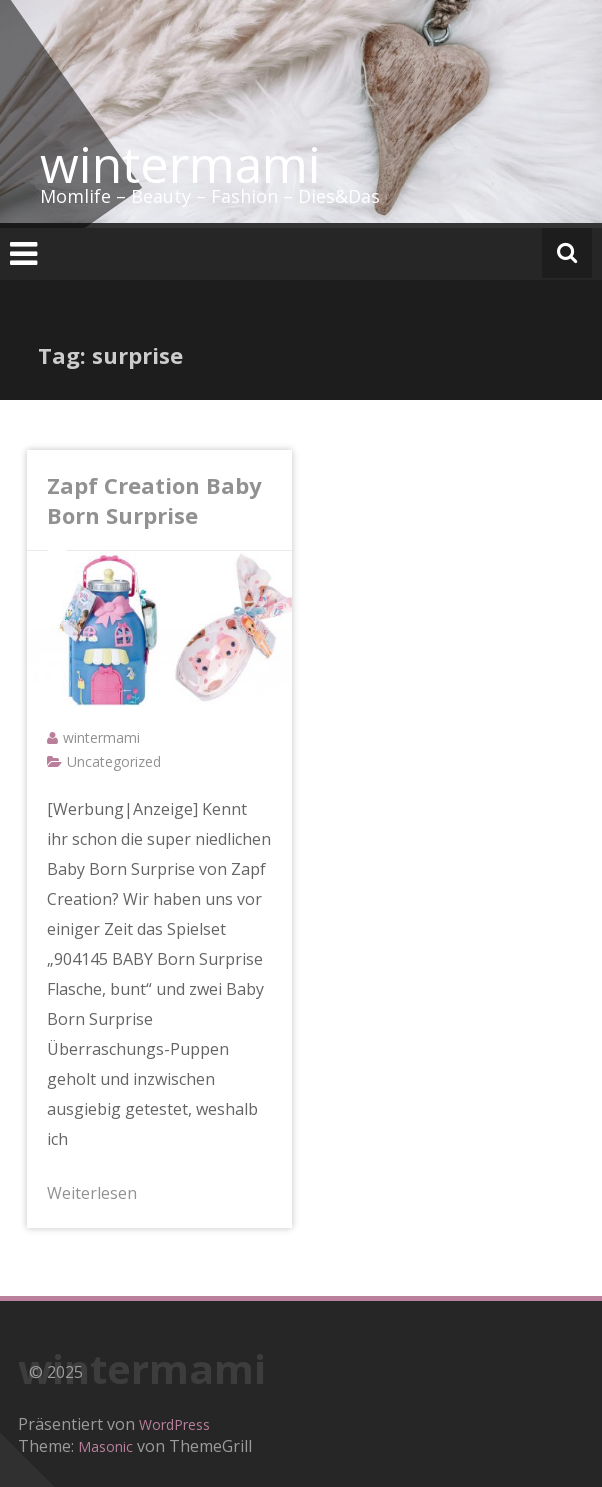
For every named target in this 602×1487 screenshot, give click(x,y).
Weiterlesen (92, 1193)
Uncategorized (114, 761)
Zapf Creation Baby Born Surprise (154, 500)
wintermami (180, 164)
